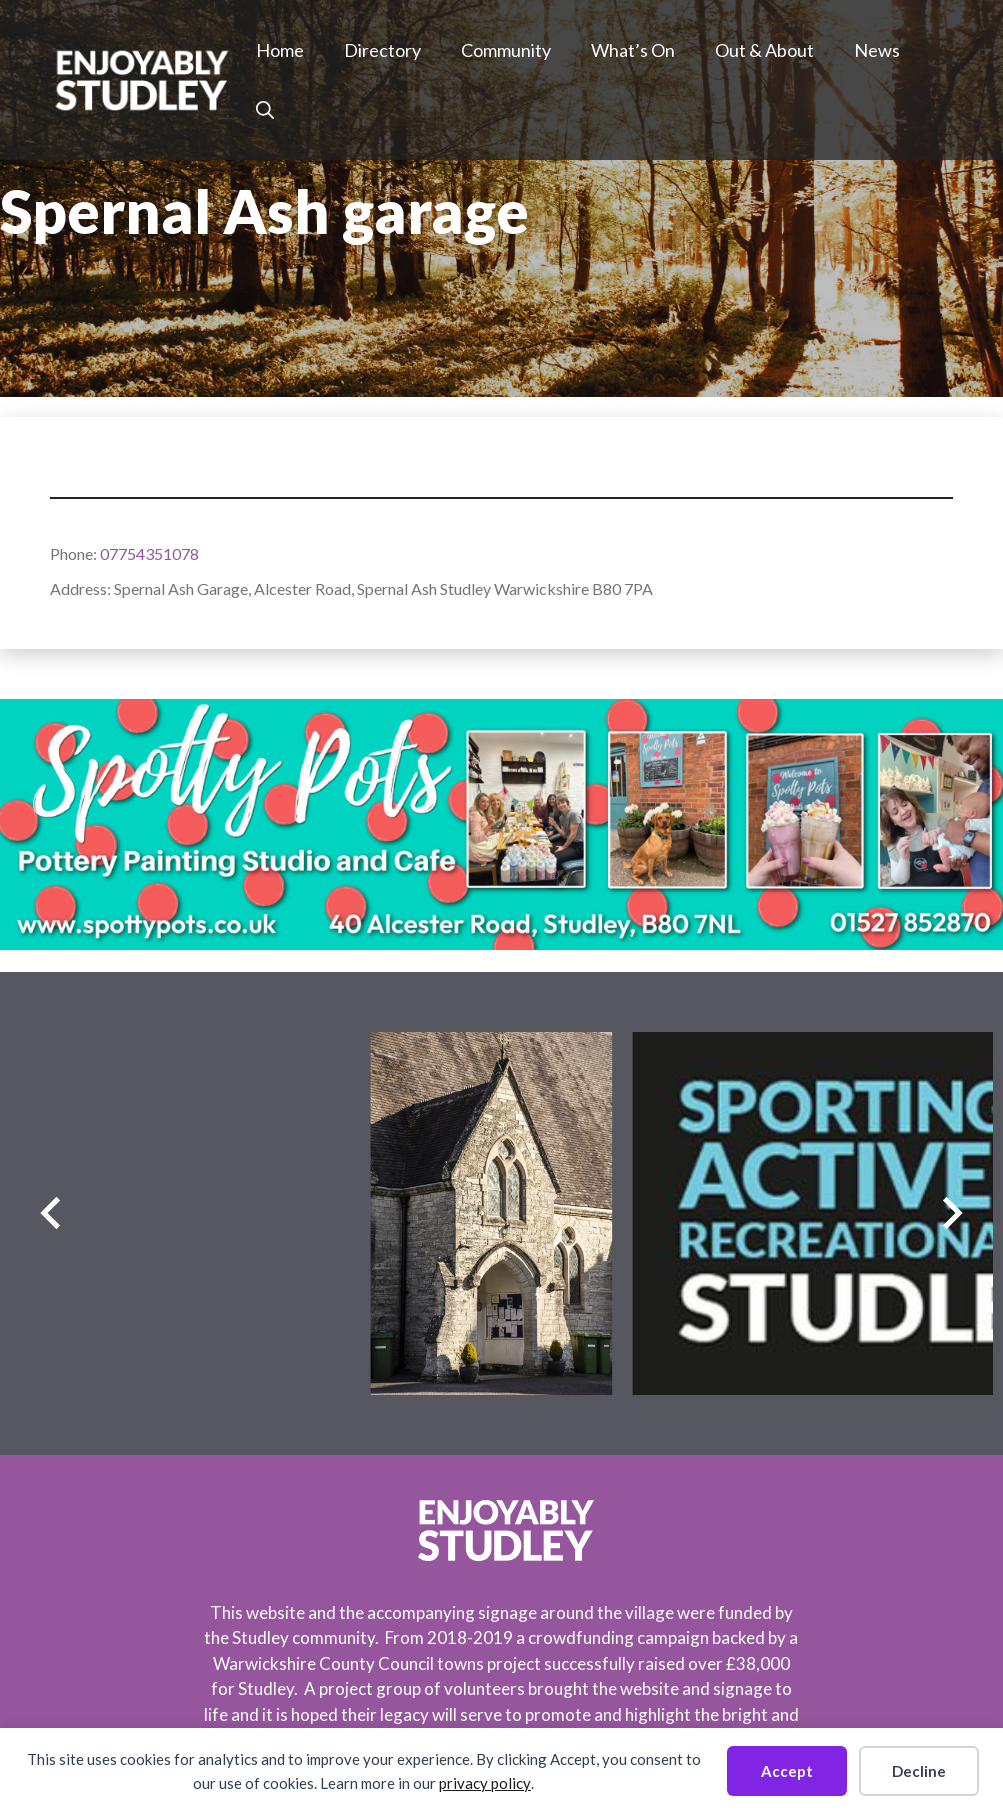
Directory (382, 50)
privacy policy (485, 1783)
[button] (265, 110)
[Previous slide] (50, 1213)
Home (280, 50)
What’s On (633, 50)
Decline (919, 1771)
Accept (787, 1771)
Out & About (764, 50)
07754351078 (149, 553)
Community (506, 50)
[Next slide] (952, 1213)
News (877, 50)
